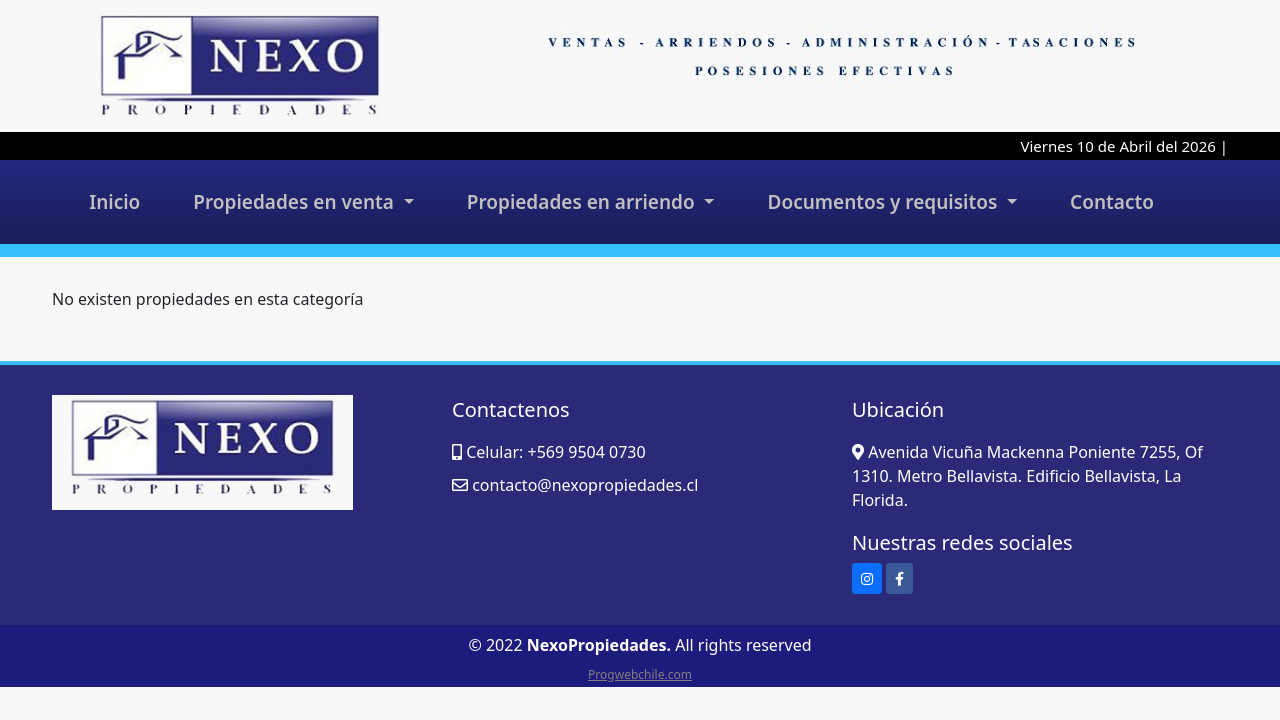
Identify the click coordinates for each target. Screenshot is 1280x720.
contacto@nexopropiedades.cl (585, 485)
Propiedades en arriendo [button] (583, 202)
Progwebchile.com (640, 674)
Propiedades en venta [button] (296, 202)
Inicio (114, 202)
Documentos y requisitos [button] (885, 202)
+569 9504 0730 (586, 452)
